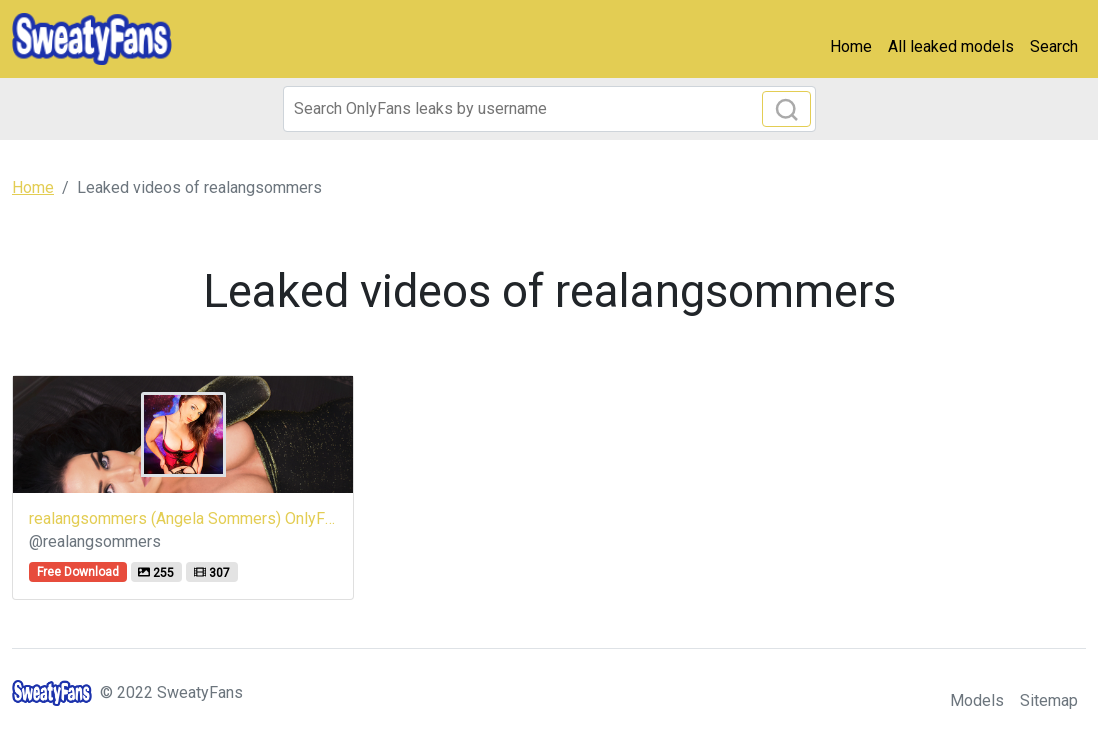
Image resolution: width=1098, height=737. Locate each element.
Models (977, 700)
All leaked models (951, 46)
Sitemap (1049, 700)
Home (851, 46)
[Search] (549, 109)
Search (1054, 46)
